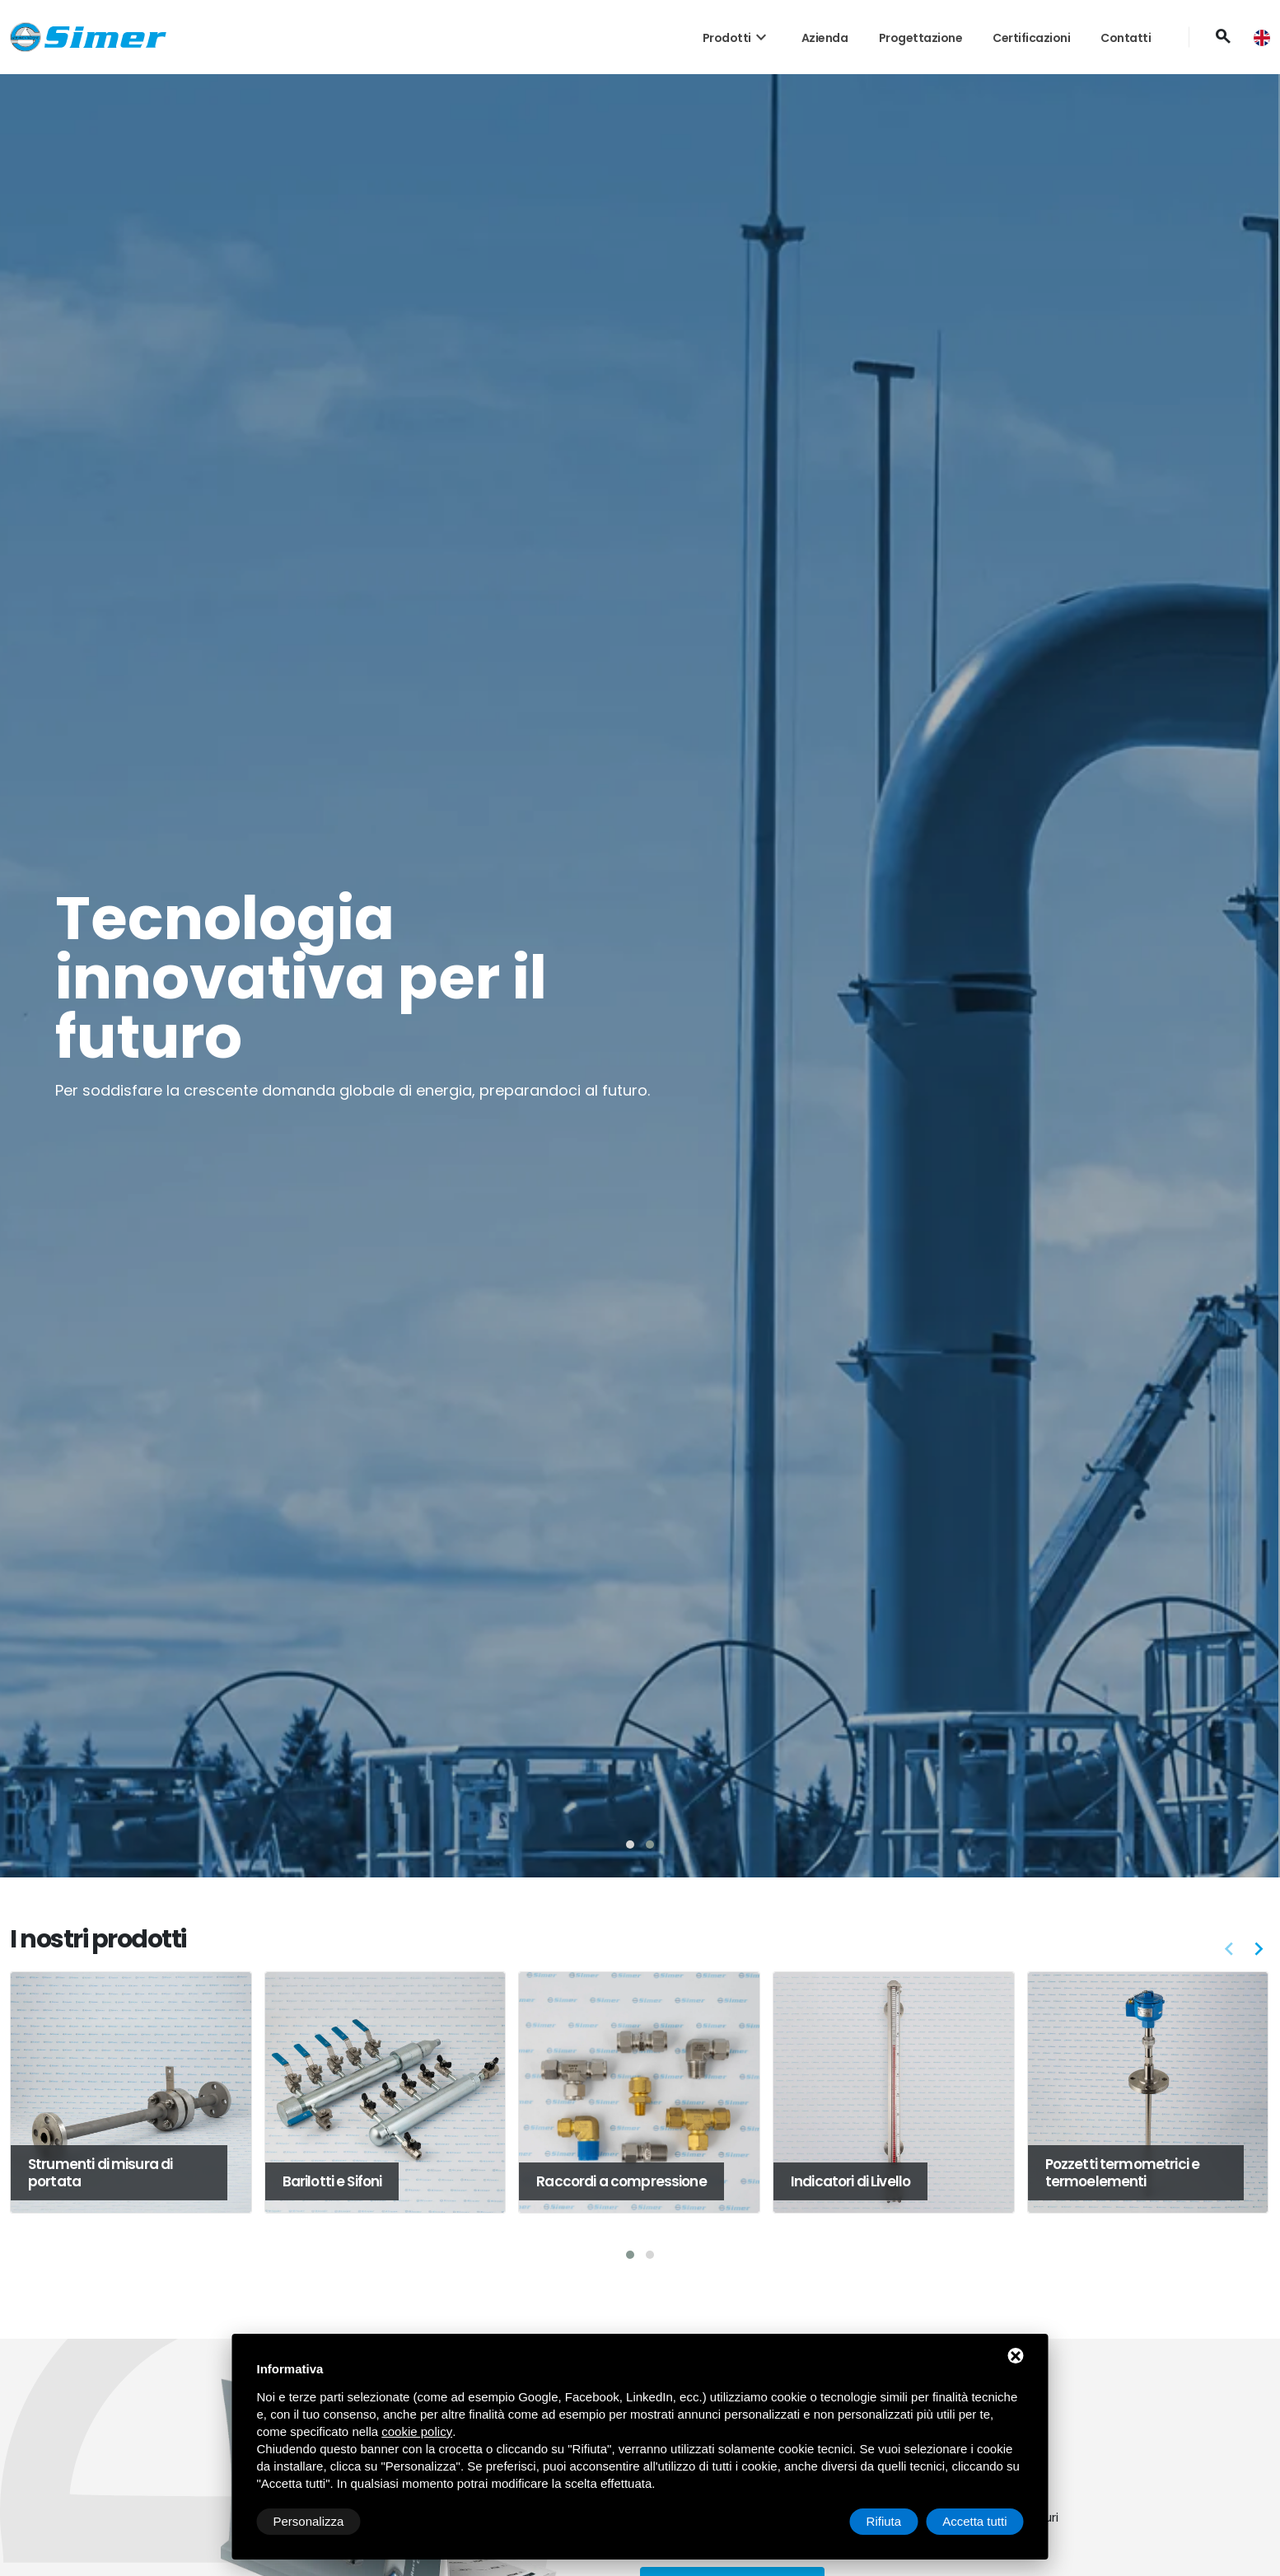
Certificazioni (1031, 38)
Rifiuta (884, 2521)
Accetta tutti (974, 2521)
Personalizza (308, 2521)
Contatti (1125, 38)
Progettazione (921, 38)
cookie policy (416, 2431)
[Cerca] (1222, 37)
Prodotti (737, 37)
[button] (630, 1844)
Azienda (824, 38)
